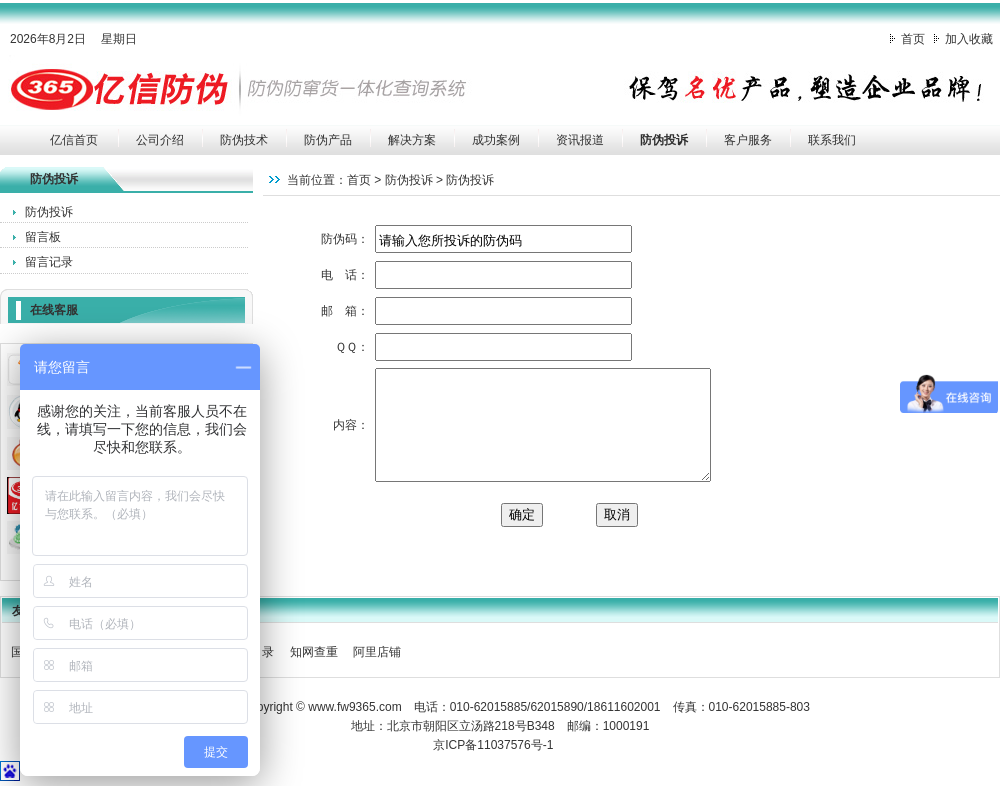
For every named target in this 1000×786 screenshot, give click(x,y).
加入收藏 (969, 39)
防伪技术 (244, 140)
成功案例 (496, 140)
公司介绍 (160, 140)
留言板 (43, 237)
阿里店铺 (377, 652)
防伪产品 (328, 140)
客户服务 (748, 140)
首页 (913, 39)
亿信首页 (74, 140)
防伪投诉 (664, 140)
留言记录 (49, 262)
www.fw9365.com (354, 707)
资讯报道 (580, 140)
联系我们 (832, 140)
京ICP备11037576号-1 (493, 745)
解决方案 (412, 140)
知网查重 (314, 652)
